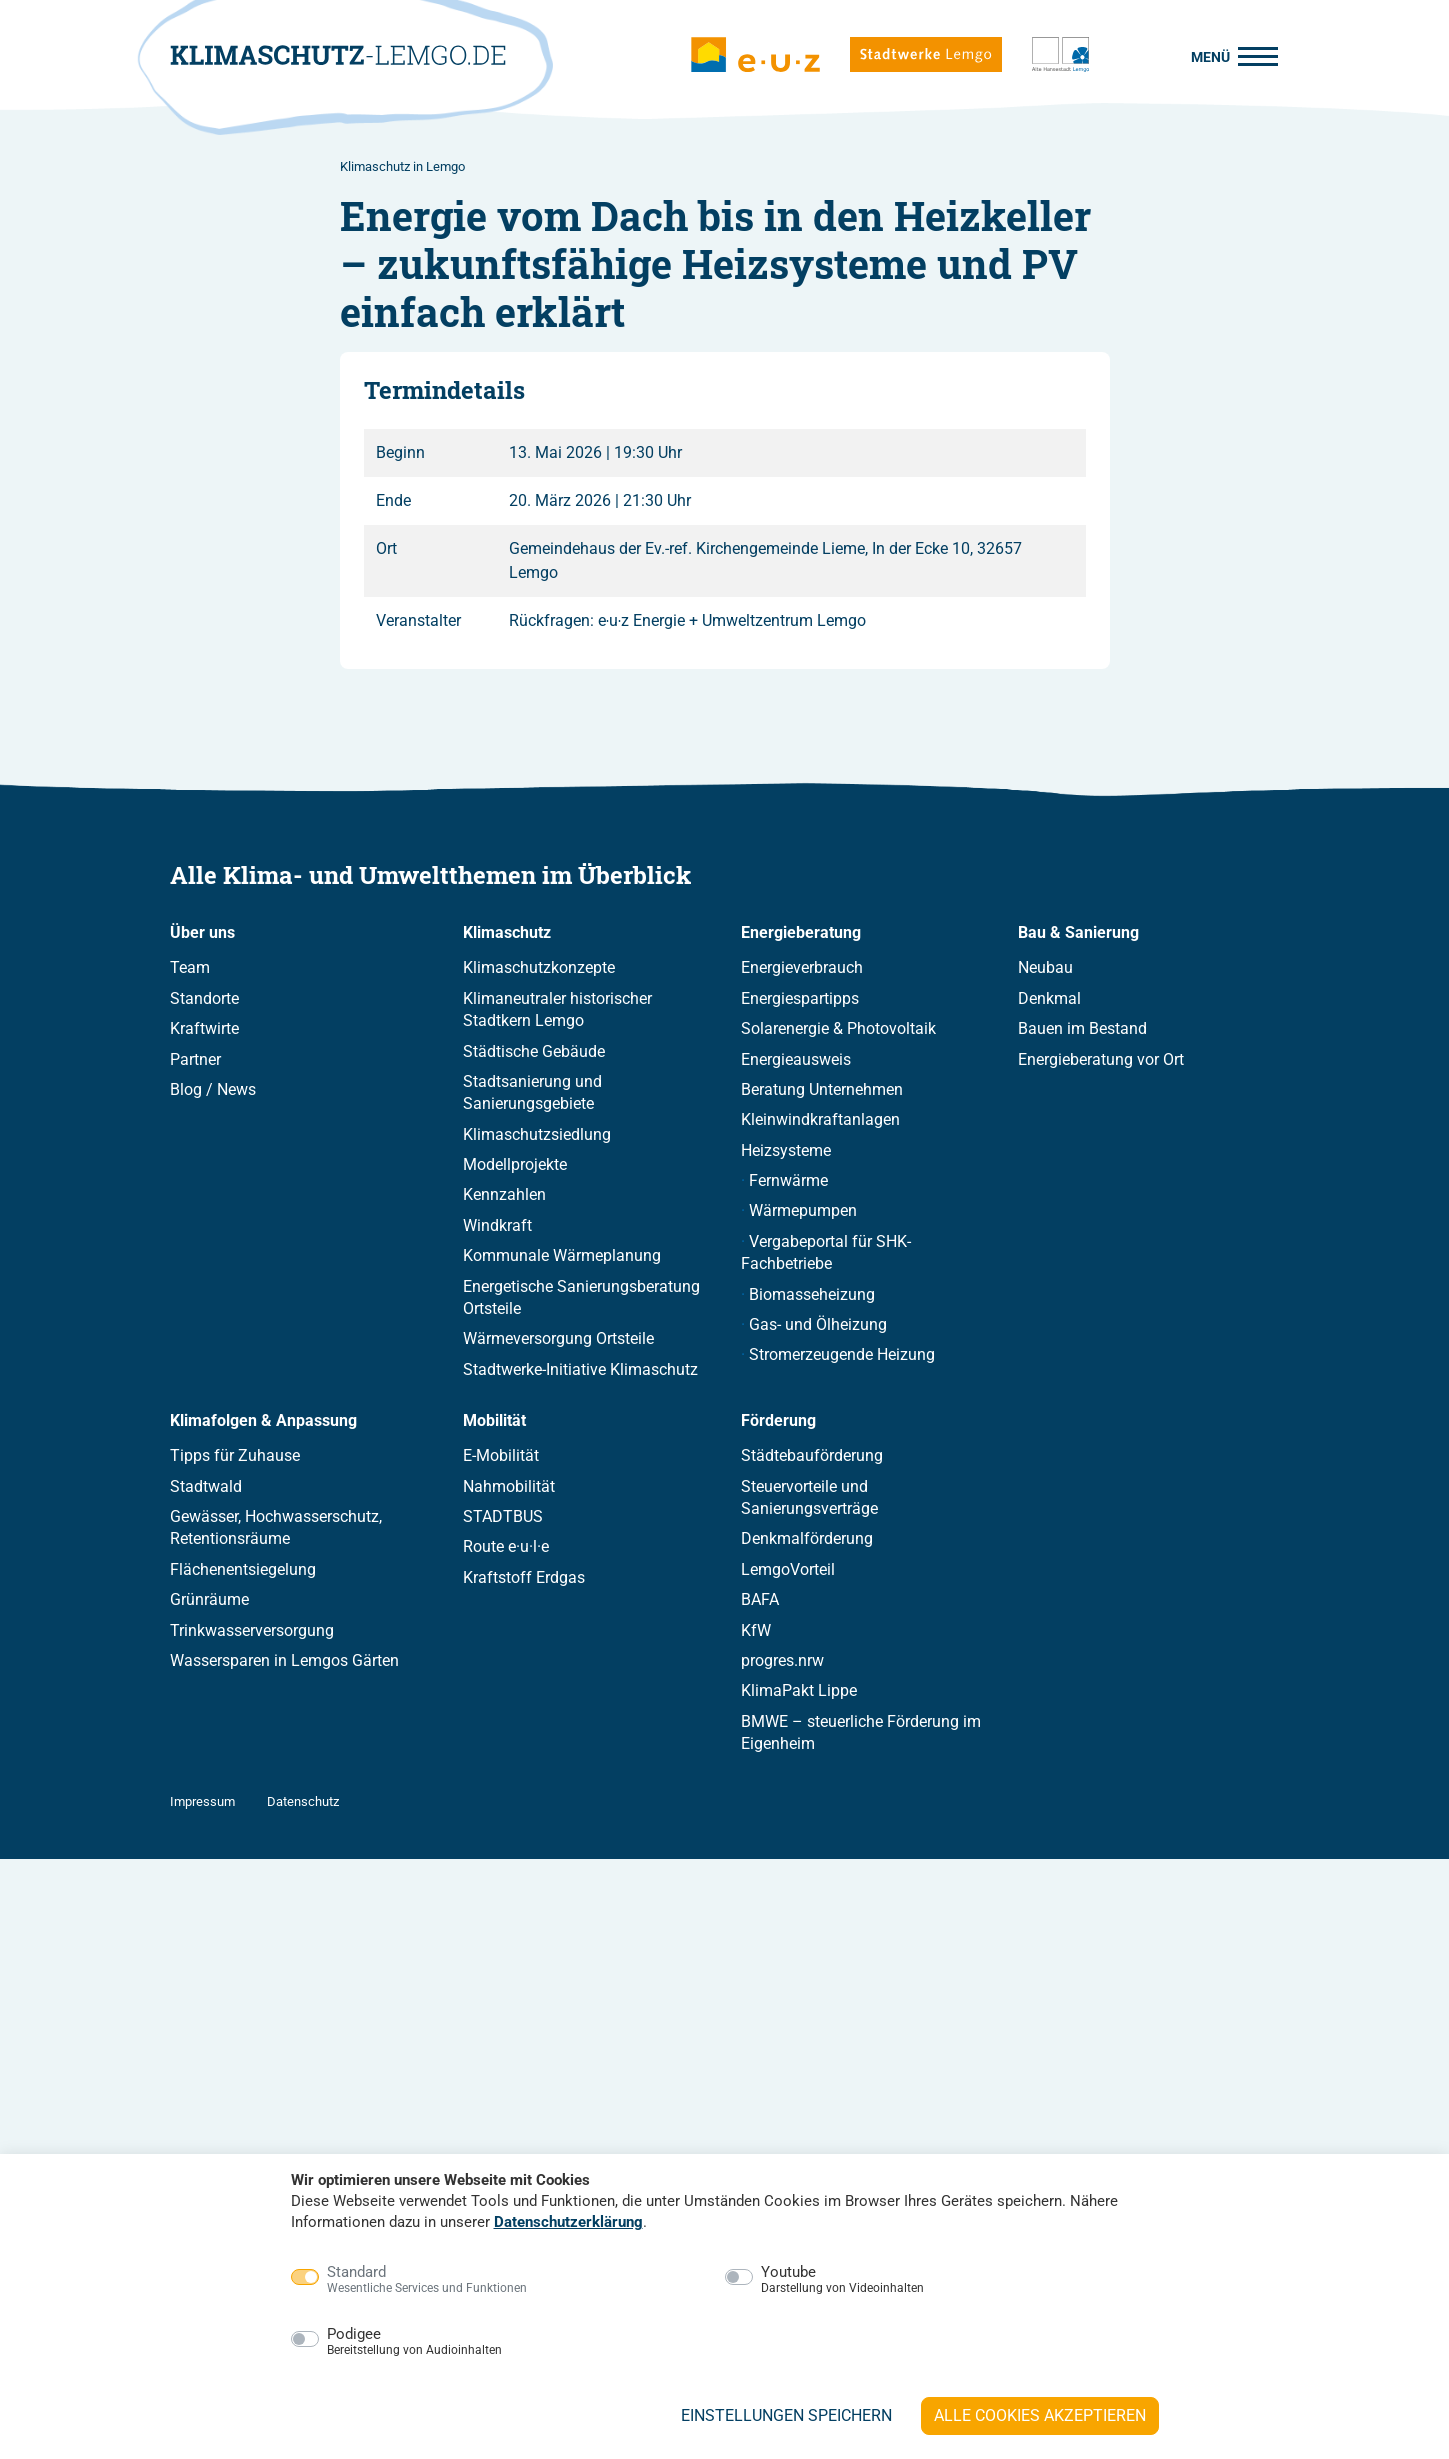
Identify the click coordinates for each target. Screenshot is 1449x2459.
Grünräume (209, 1600)
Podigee (414, 2342)
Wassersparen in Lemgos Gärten (284, 1660)
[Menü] (1229, 54)
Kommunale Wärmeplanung (562, 1256)
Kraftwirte (204, 1029)
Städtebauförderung (812, 1456)
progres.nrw (782, 1660)
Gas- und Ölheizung (818, 1324)
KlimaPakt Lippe (799, 1691)
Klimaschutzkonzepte (539, 968)
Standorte (204, 998)
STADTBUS (503, 1516)
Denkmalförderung (807, 1539)
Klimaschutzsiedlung (537, 1134)
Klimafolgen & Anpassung (263, 1421)
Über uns (202, 933)
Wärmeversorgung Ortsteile (558, 1339)
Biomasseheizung (812, 1294)
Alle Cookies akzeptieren (1040, 2415)
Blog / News (213, 1089)
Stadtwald (206, 1486)
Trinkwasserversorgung (252, 1630)
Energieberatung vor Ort (1101, 1059)
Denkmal (1049, 998)
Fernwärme (788, 1181)
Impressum (202, 1801)
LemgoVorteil (788, 1569)
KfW (756, 1630)
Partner (195, 1059)
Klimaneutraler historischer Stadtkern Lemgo (557, 1009)
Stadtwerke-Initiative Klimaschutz (580, 1369)
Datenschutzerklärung (568, 2222)
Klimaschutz (507, 933)
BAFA (760, 1600)
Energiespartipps (800, 998)
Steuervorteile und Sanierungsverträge (809, 1497)
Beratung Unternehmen (822, 1089)
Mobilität (494, 1421)
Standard (427, 2280)
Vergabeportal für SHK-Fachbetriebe (826, 1252)
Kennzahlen (504, 1195)
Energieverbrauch (802, 968)
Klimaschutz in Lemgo (402, 166)
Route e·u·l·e (506, 1547)
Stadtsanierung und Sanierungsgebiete (532, 1092)
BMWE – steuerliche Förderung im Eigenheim (861, 1732)
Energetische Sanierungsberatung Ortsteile (581, 1297)
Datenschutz (303, 1801)
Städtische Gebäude (534, 1051)
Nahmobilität (509, 1486)
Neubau (1045, 968)
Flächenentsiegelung (243, 1569)
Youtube (842, 2280)
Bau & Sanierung (1078, 933)
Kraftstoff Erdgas (524, 1577)
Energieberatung (801, 933)
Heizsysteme (786, 1150)
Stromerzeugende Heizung (842, 1355)
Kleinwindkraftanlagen (820, 1120)
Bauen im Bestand (1082, 1029)
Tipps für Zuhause (235, 1456)
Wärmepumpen (803, 1211)
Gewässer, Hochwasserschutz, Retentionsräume (276, 1527)
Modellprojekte (515, 1165)
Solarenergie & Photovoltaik (838, 1029)
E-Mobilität (501, 1456)
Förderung (778, 1421)
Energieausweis (796, 1059)
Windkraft (497, 1225)
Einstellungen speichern (786, 2415)
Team (190, 968)
